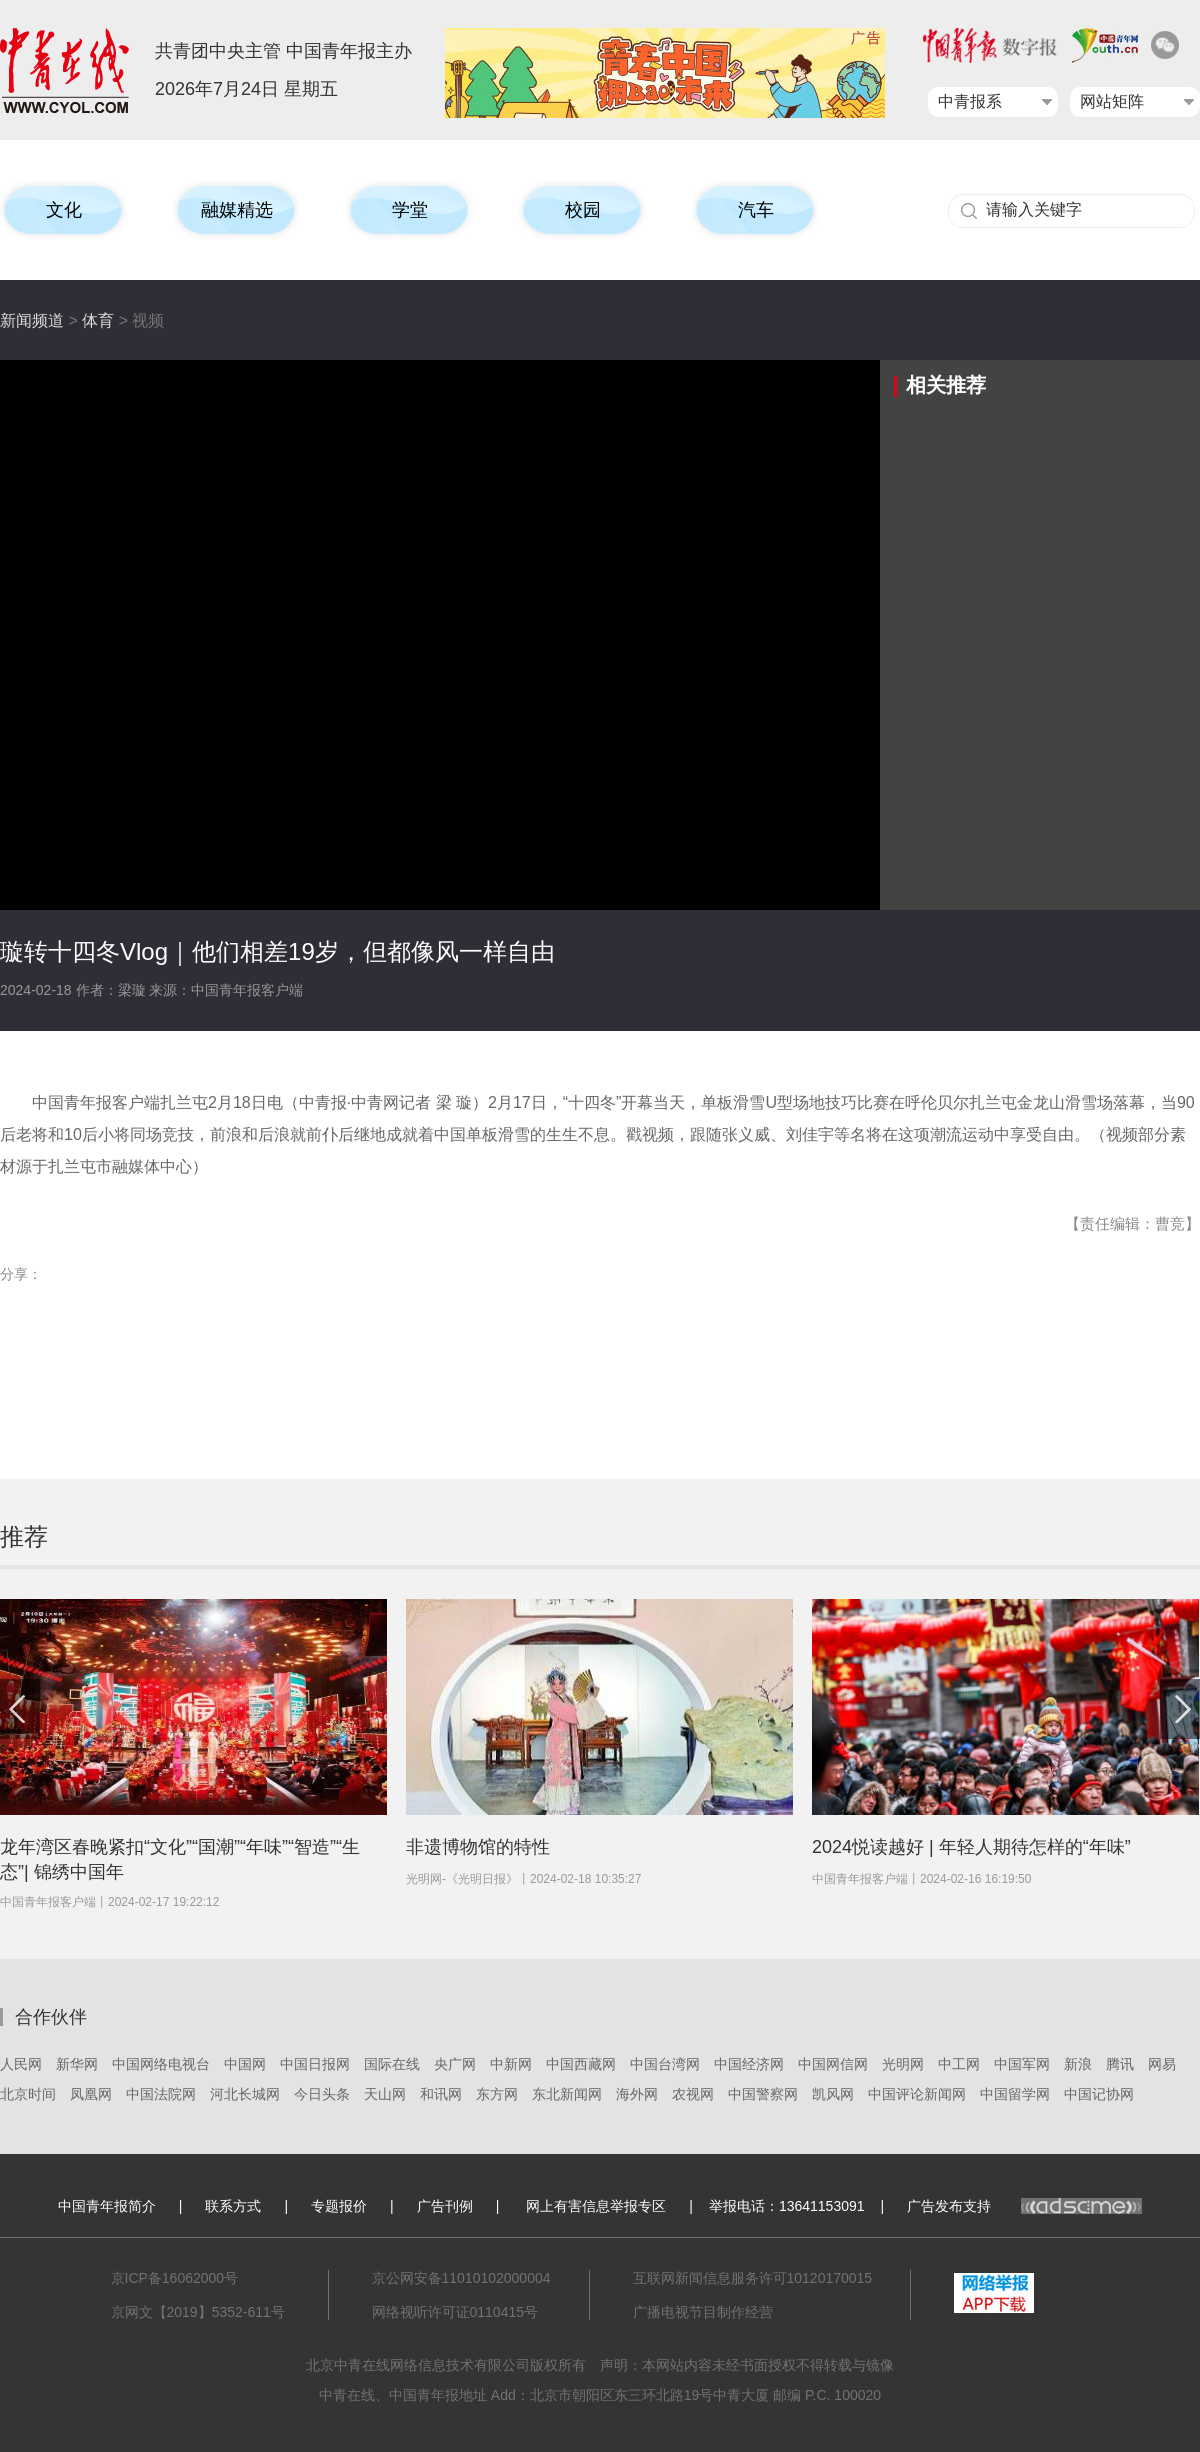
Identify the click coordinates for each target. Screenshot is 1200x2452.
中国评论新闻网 (917, 2094)
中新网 (511, 2064)
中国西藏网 (581, 2064)
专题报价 (339, 2206)
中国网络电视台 (161, 2064)
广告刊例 (445, 2206)
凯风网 (833, 2094)
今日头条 (322, 2094)
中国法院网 (161, 2094)
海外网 (637, 2094)
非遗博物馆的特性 (478, 1847)
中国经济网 (749, 2064)
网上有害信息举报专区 (596, 2206)
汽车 (756, 210)
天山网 (385, 2094)
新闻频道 (32, 320)
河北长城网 (245, 2094)
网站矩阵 (1112, 101)
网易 (1162, 2064)
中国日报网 (315, 2064)
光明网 (903, 2064)
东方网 (497, 2094)
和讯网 (441, 2094)
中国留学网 (1015, 2094)
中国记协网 (1099, 2094)
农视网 (693, 2094)
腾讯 (1120, 2064)
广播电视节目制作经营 (703, 2312)
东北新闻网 (567, 2094)
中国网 (245, 2064)
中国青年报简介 (107, 2206)
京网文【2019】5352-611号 (198, 2312)
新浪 (1078, 2064)
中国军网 (1022, 2064)
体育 (98, 320)
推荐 (24, 1536)
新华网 (77, 2064)
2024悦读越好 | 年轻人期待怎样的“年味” (971, 1847)
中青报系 (970, 101)
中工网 (959, 2064)
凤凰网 (91, 2094)
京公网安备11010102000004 (461, 2278)
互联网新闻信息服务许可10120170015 (753, 2278)
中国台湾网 (665, 2064)
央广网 (455, 2064)
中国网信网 (833, 2064)
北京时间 (28, 2094)
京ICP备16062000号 (175, 2278)
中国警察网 (763, 2094)
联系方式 (233, 2206)
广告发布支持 (1024, 2206)
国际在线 (392, 2064)
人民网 (21, 2064)
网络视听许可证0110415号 (455, 2312)
